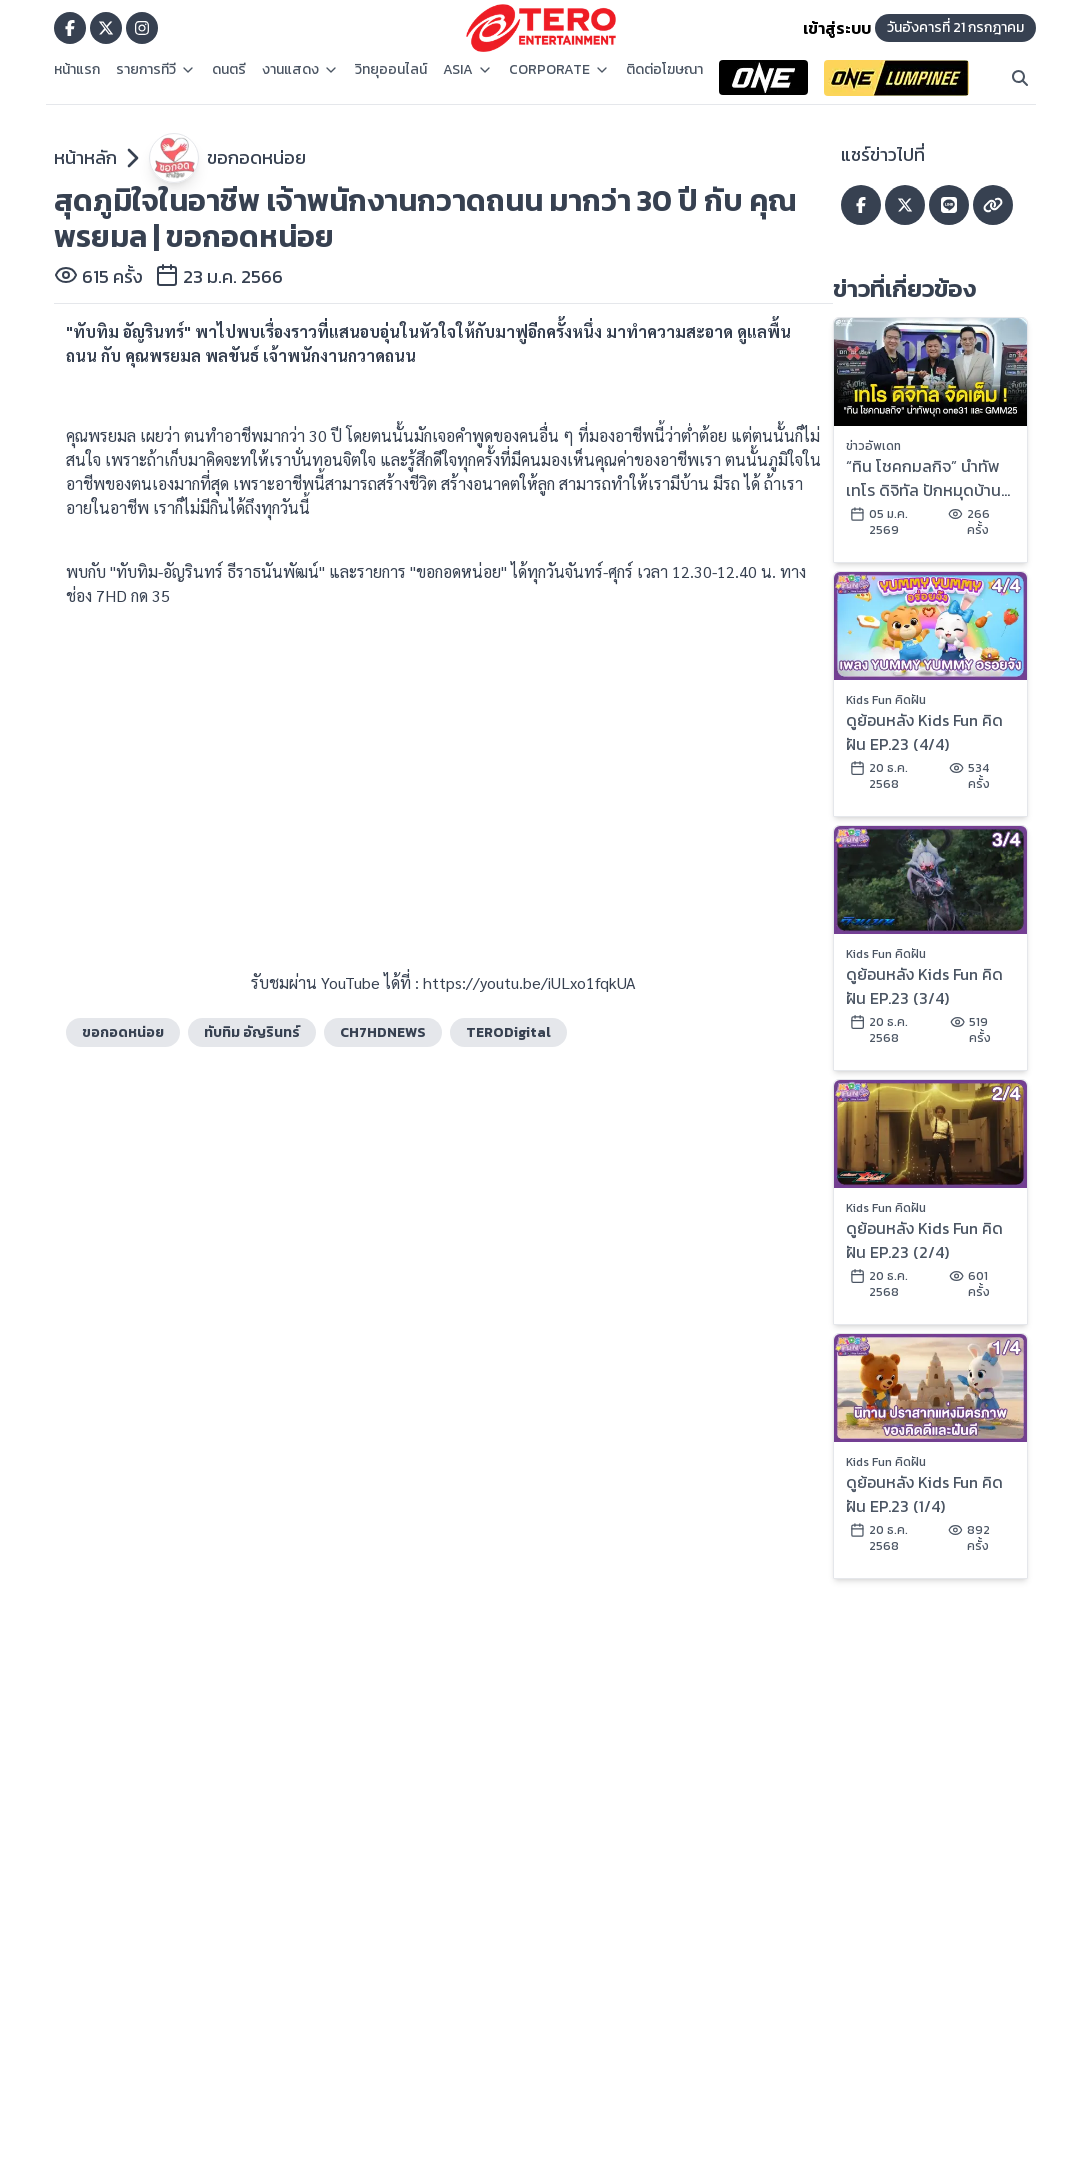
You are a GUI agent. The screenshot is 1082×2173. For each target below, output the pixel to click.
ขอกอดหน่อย (256, 157)
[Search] (1020, 78)
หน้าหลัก (85, 157)
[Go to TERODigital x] (106, 28)
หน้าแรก (77, 70)
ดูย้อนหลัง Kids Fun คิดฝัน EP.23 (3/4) (924, 986)
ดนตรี (229, 70)
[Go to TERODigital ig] (142, 28)
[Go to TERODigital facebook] (70, 28)
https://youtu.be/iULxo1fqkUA (529, 982)
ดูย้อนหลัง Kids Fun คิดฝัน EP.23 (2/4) (924, 1240)
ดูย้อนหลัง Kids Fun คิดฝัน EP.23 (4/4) (924, 732)
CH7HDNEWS (383, 1032)
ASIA (468, 70)
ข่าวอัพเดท (873, 446)
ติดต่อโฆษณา (664, 70)
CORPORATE (559, 70)
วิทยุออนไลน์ (391, 70)
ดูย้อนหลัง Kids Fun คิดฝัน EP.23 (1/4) (924, 1494)
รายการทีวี (156, 70)
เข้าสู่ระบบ (837, 28)
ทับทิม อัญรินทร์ (252, 1032)
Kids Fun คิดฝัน (886, 700)
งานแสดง (300, 70)
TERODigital (508, 1032)
